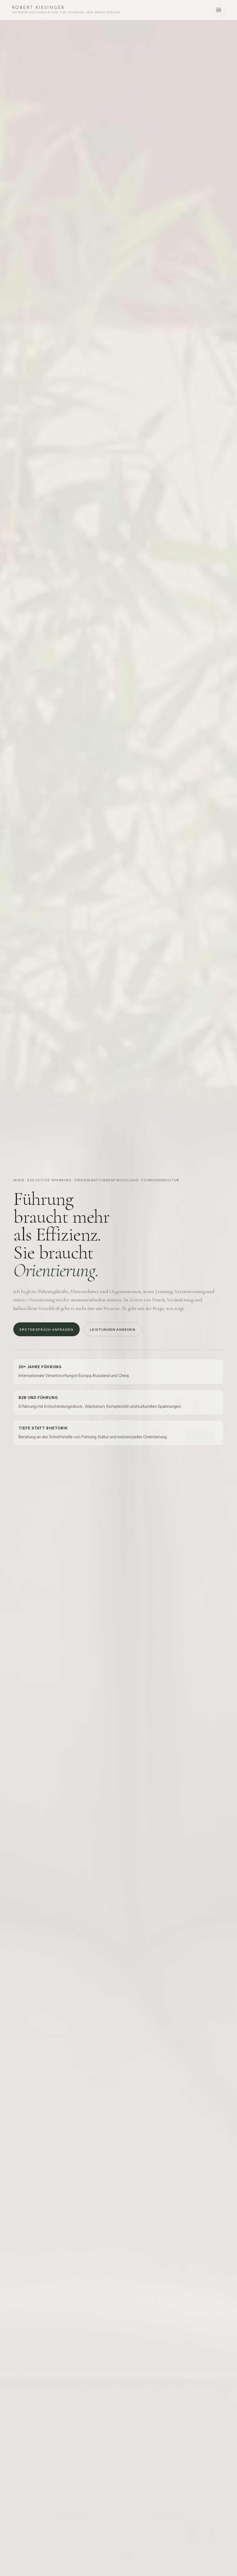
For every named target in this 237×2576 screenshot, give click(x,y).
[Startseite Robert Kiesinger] (66, 10)
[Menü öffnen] (218, 10)
